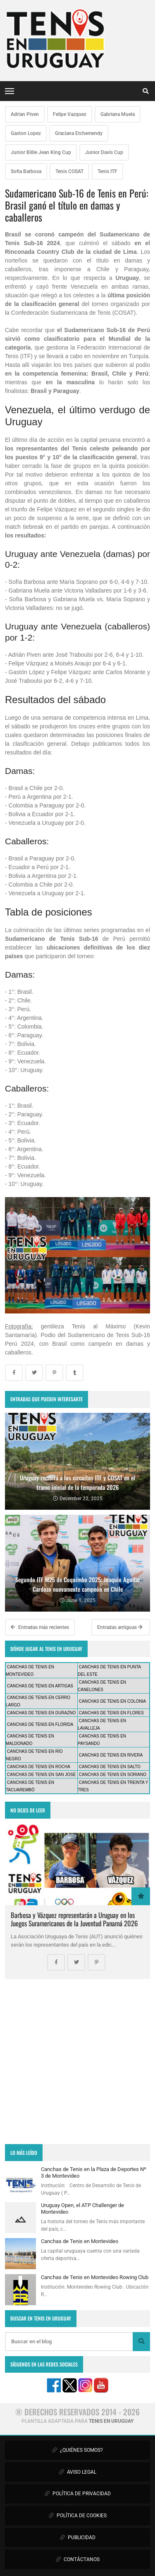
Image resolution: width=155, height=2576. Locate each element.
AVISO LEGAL (77, 2472)
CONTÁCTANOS (78, 2559)
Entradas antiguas (120, 1627)
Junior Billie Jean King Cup (41, 152)
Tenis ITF (107, 171)
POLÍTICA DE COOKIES (78, 2515)
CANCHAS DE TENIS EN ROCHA (38, 1766)
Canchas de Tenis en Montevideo (79, 2241)
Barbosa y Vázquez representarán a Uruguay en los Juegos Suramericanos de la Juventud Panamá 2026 (74, 1919)
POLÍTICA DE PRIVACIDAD (78, 2493)
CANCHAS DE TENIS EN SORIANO (112, 1774)
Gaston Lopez (26, 133)
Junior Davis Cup (104, 152)
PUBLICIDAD (77, 2537)
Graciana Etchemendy (79, 133)
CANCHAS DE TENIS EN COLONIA (112, 1701)
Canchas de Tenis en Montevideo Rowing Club (94, 2277)
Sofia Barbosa (26, 171)
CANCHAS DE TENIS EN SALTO (110, 1766)
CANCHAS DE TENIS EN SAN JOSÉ (41, 1774)
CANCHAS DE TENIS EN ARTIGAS (40, 1686)
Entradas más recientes (40, 1627)
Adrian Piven (25, 114)
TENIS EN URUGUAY (111, 2421)
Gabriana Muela (117, 114)
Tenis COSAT (69, 171)
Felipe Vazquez (69, 114)
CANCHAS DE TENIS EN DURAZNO (41, 1713)
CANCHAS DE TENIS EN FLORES (111, 1713)
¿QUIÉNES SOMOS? (77, 2450)
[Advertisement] (77, 2061)
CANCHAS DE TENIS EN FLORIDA (40, 1724)
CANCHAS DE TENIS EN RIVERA (111, 1755)
